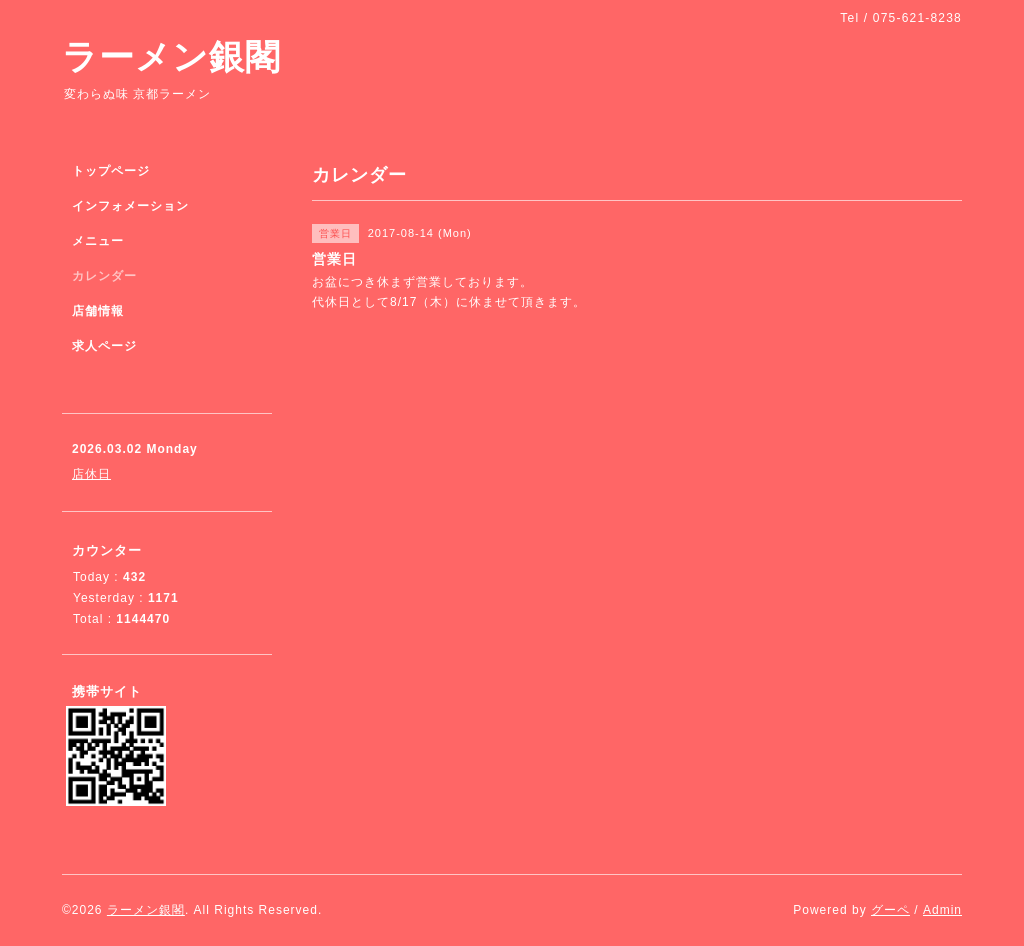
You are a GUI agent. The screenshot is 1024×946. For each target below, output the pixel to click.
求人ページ (104, 346)
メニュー (98, 241)
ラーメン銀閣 (171, 56)
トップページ (111, 171)
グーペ (890, 910)
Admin (942, 910)
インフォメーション (130, 206)
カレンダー (104, 276)
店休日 (91, 474)
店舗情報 (98, 311)
